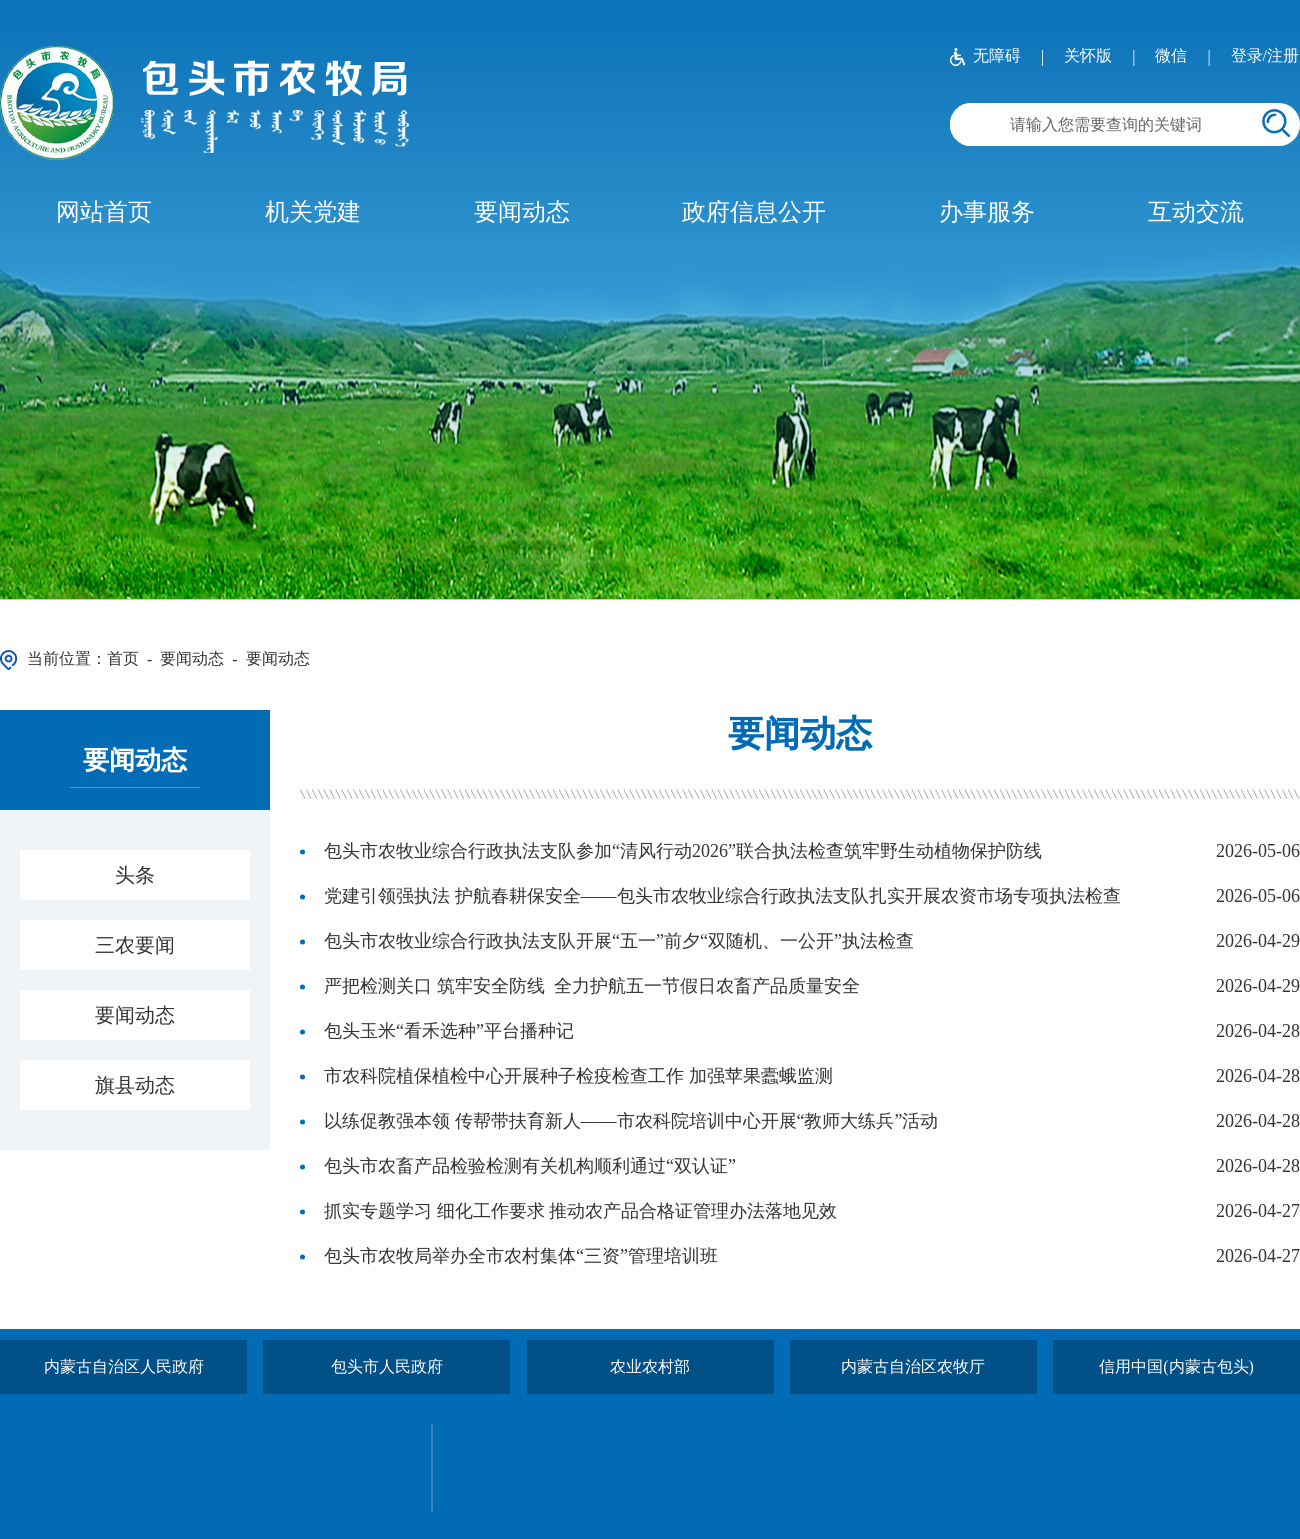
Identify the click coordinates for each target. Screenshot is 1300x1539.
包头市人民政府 (387, 1366)
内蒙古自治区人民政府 (124, 1366)
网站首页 (104, 212)
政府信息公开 (754, 212)
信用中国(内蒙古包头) (1176, 1366)
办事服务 (987, 212)
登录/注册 (1265, 55)
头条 (135, 875)
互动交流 (1196, 212)
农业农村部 (650, 1366)
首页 (123, 658)
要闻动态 (522, 212)
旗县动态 (135, 1085)
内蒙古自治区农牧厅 (913, 1366)
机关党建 (313, 212)
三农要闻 (135, 945)
